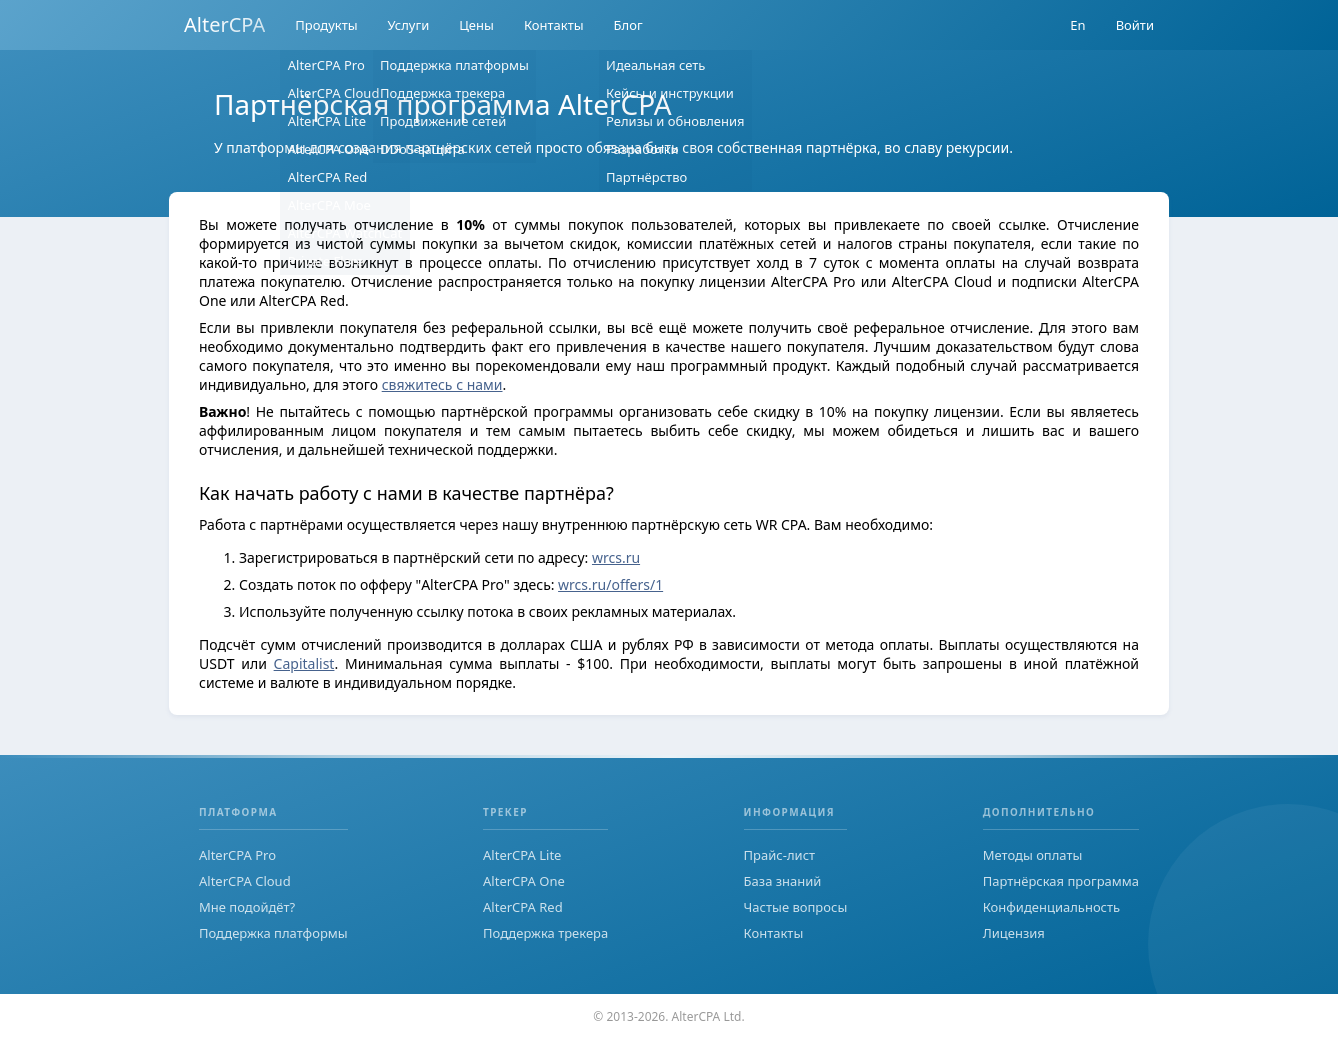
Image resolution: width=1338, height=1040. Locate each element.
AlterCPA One (524, 881)
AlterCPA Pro (237, 855)
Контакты (554, 25)
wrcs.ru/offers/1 (610, 584)
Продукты (326, 25)
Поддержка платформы (273, 933)
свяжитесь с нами (442, 384)
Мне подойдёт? (247, 907)
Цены (476, 25)
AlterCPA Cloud (245, 881)
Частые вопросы (796, 907)
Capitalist (304, 663)
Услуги (409, 25)
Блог (628, 25)
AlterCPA (224, 24)
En (1077, 25)
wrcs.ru (616, 557)
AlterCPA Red (523, 907)
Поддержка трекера (545, 933)
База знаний (783, 881)
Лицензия (1014, 933)
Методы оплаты (1033, 855)
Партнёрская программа (1061, 881)
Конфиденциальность (1051, 907)
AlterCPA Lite (522, 855)
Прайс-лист (780, 855)
